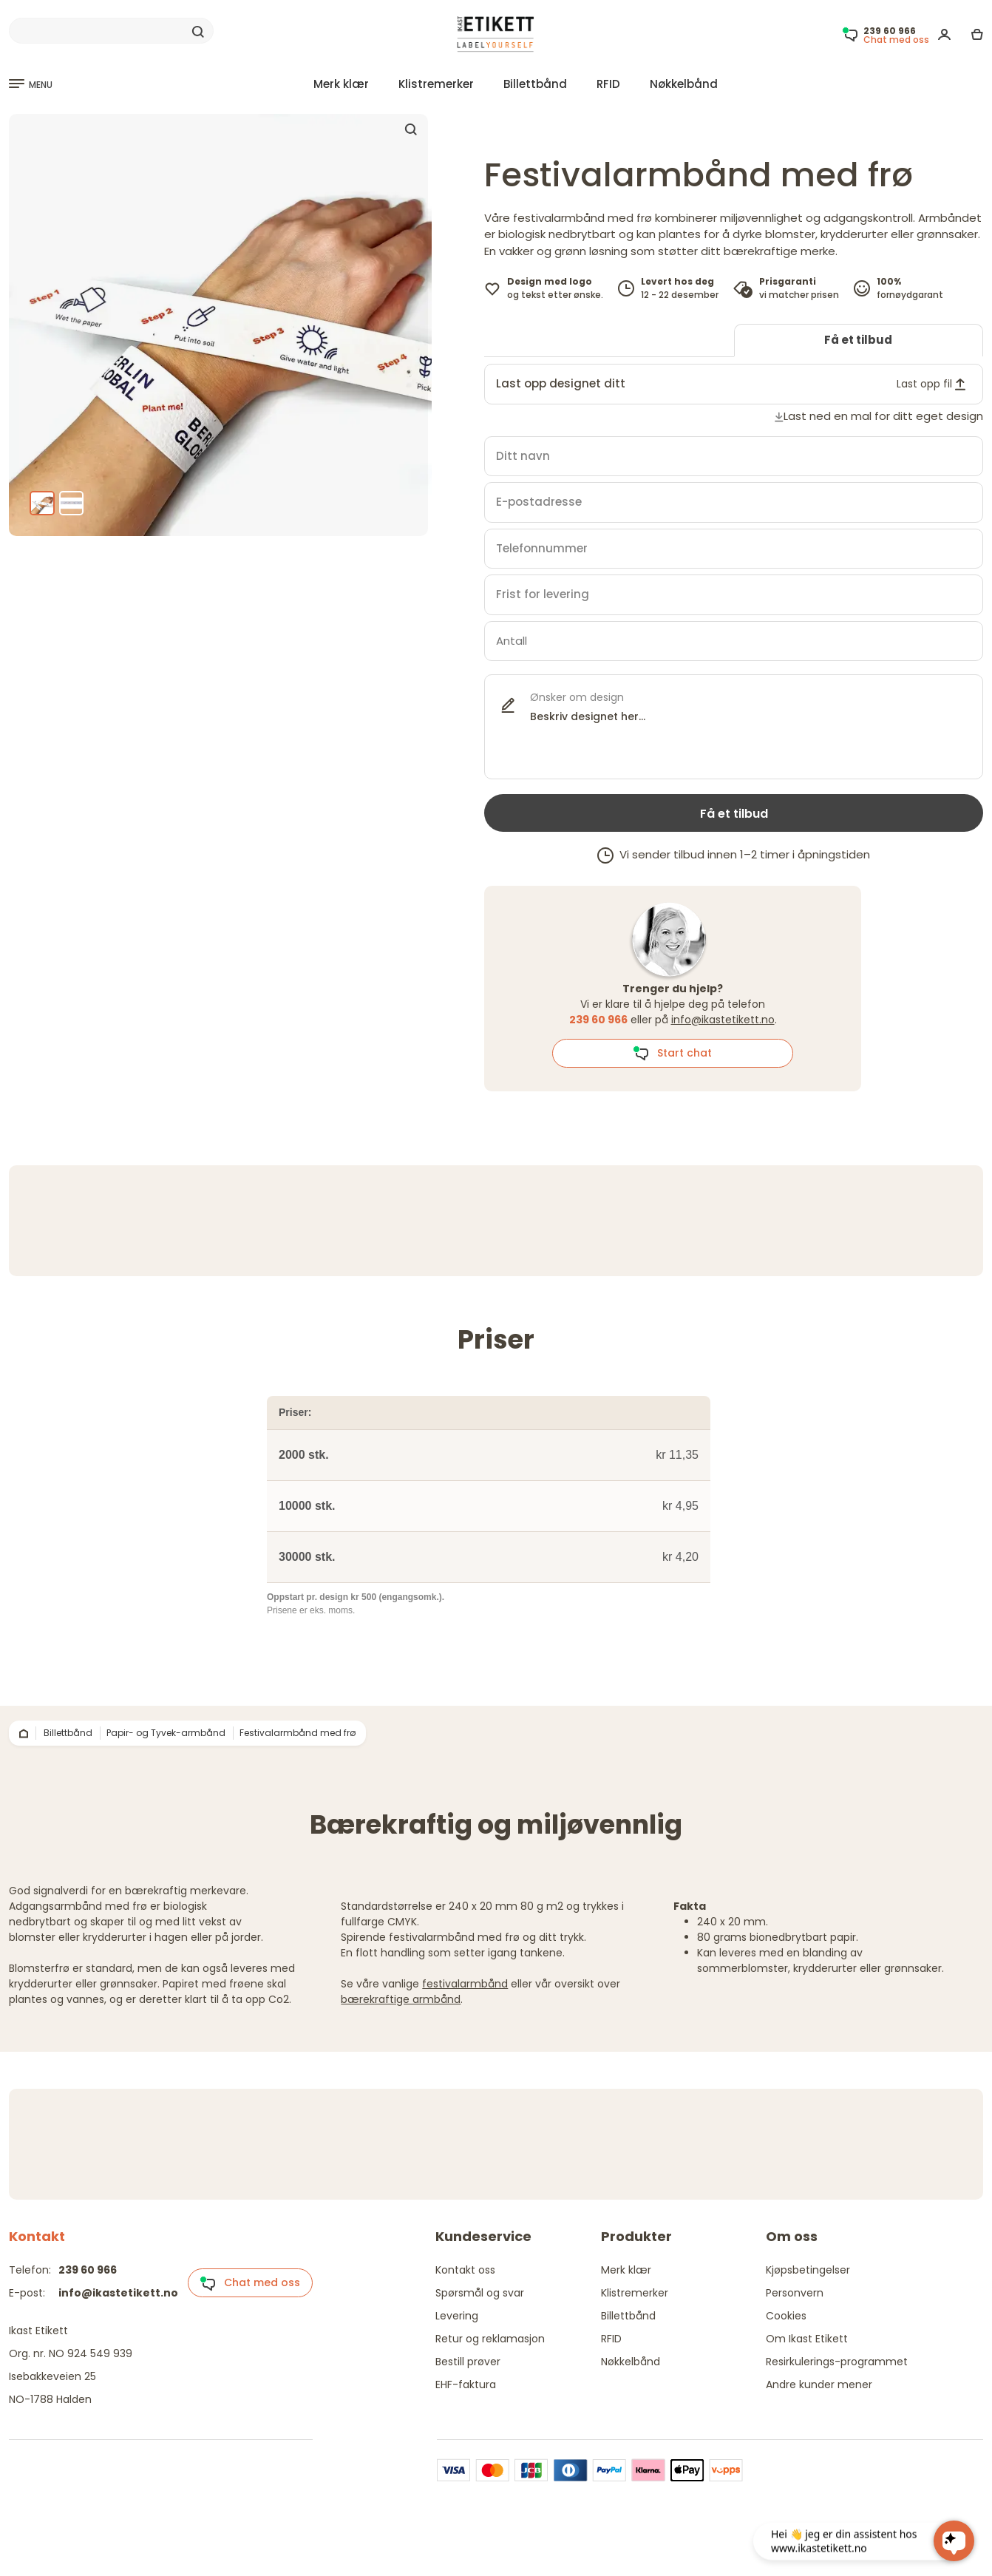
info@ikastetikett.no (723, 1019)
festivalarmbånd (465, 1983)
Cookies (786, 2315)
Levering (456, 2315)
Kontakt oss (465, 2270)
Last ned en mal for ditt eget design (883, 416)
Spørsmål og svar (479, 2292)
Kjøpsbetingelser (808, 2270)
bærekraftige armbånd (401, 1999)
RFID (608, 84)
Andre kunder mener (819, 2384)
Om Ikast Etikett (807, 2338)
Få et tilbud (858, 340)
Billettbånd (535, 84)
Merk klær (341, 84)
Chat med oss (250, 2283)
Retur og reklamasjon (490, 2338)
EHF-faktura (465, 2384)
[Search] (111, 31)
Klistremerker (436, 84)
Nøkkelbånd (684, 84)
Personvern (794, 2292)
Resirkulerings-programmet (837, 2361)
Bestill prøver (467, 2361)
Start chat (672, 1053)
